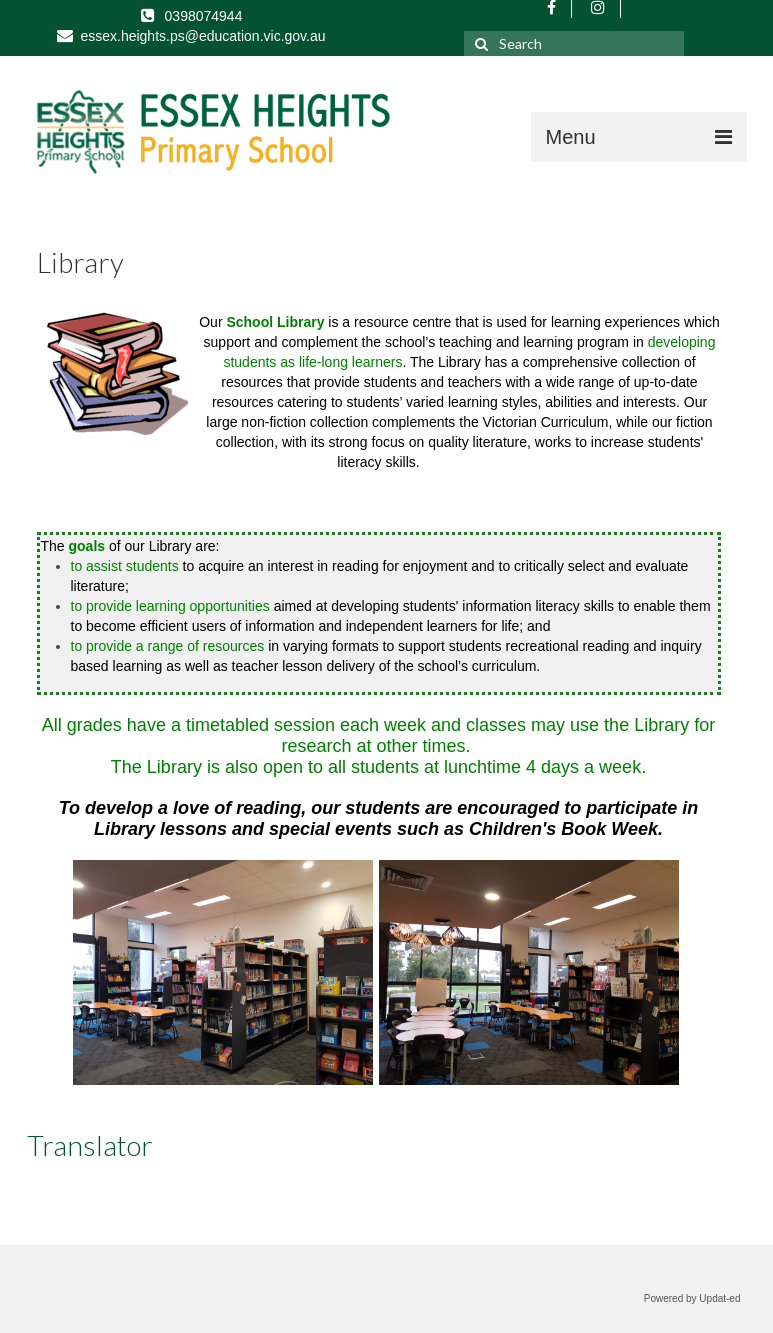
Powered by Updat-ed (692, 1298)
